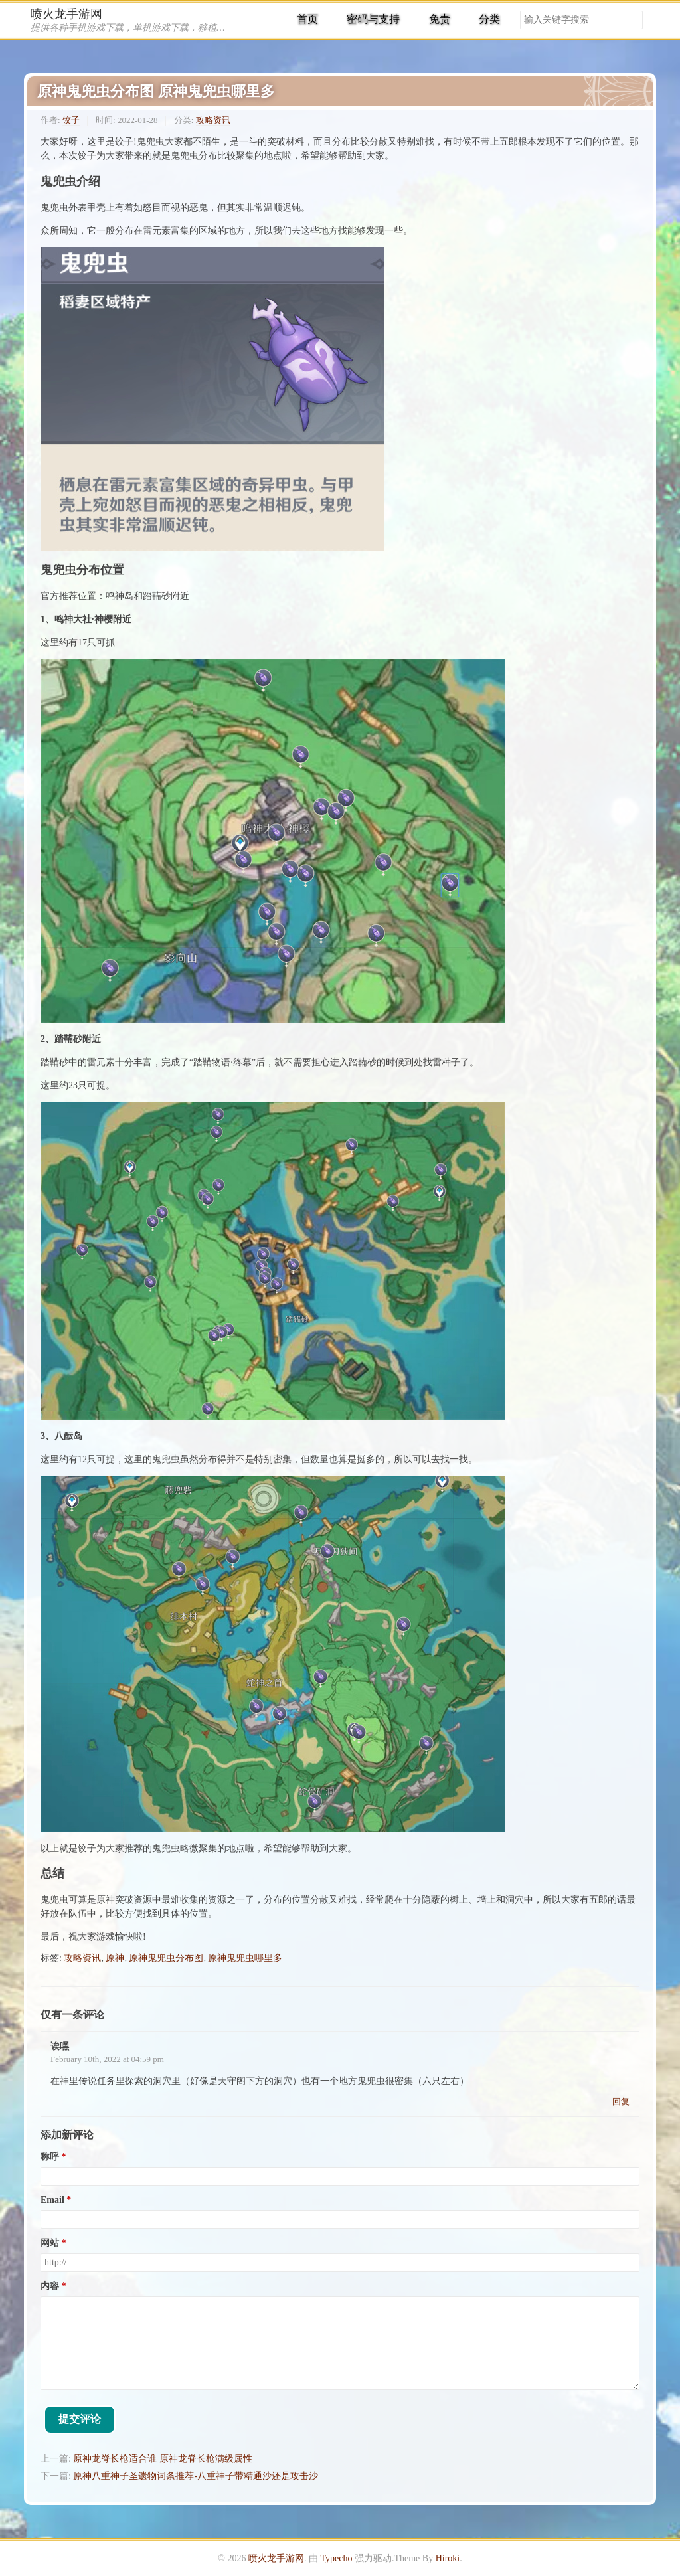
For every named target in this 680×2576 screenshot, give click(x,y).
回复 (621, 2101)
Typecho (336, 2558)
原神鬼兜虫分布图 (166, 1958)
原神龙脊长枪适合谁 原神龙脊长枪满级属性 (162, 2459)
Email (52, 2200)
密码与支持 (373, 19)
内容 (50, 2286)
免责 (439, 19)
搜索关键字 (519, 10)
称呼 (50, 2157)
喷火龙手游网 (66, 14)
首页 (307, 19)
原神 (115, 1958)
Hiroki (448, 2558)
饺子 (71, 120)
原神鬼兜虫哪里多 (245, 1958)
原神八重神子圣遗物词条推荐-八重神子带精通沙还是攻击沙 (195, 2476)
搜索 (632, 20)
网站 (50, 2243)
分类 (489, 19)
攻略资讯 (213, 120)
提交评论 (79, 2419)
